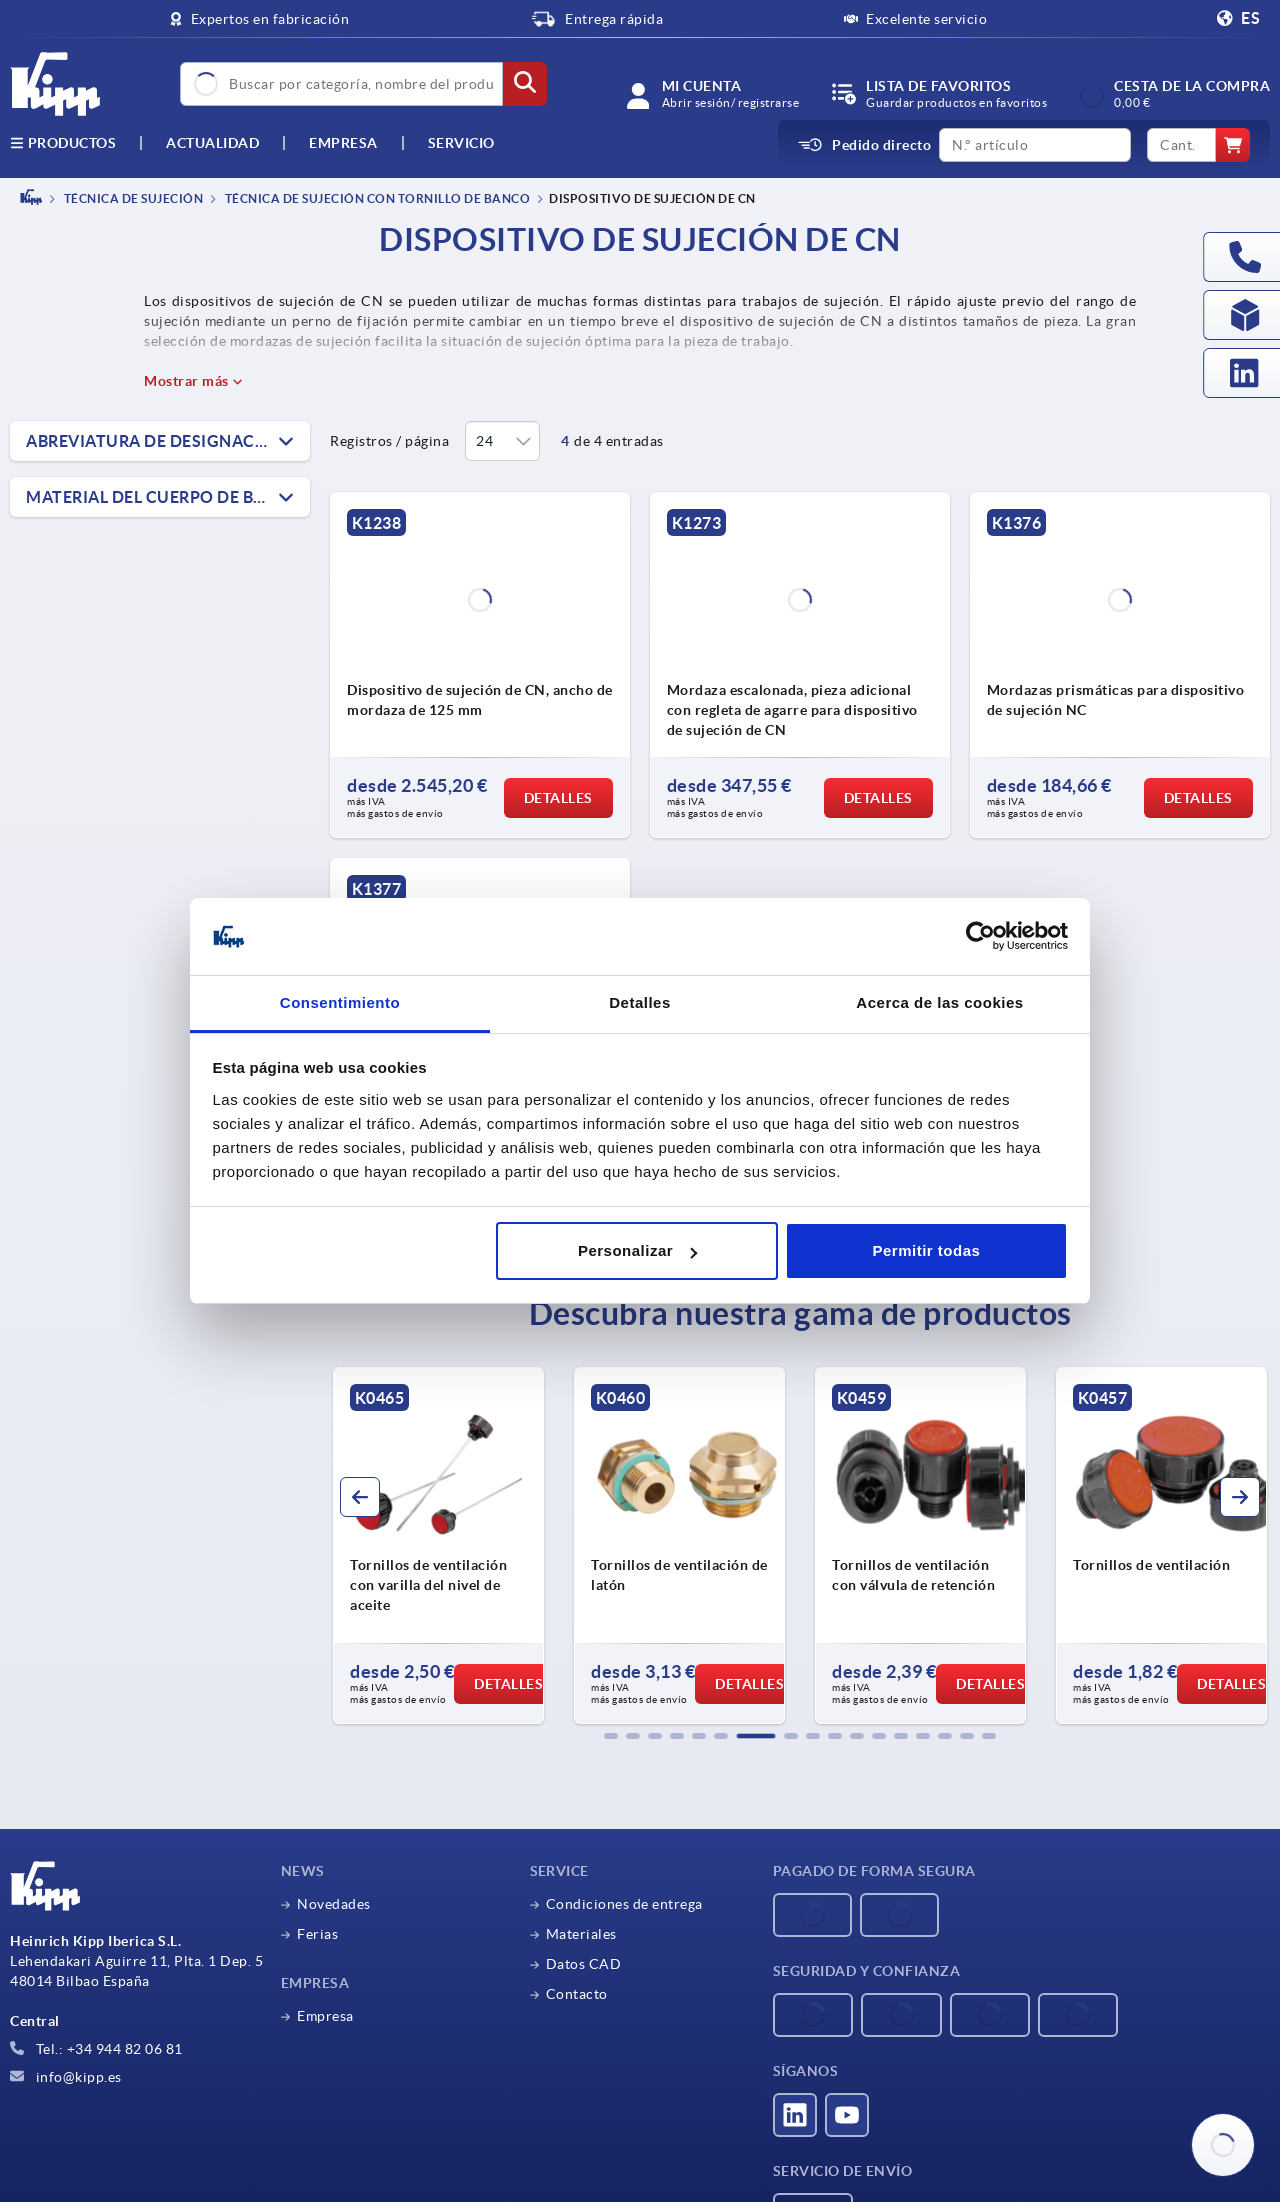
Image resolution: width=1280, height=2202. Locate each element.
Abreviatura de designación (156, 441)
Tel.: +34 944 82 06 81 (96, 2049)
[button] (611, 1736)
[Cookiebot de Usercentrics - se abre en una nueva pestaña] (980, 937)
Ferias (317, 1934)
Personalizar (637, 1250)
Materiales (581, 1934)
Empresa (343, 143)
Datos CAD (584, 1964)
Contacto (577, 1994)
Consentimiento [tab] (340, 1002)
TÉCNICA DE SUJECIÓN (132, 198)
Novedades (334, 1904)
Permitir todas (926, 1250)
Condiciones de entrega (624, 1904)
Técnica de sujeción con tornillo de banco (376, 198)
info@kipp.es (66, 2077)
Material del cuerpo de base (155, 497)
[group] (454, 1546)
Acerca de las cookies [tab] (939, 1002)
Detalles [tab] (640, 1002)
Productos (63, 143)
